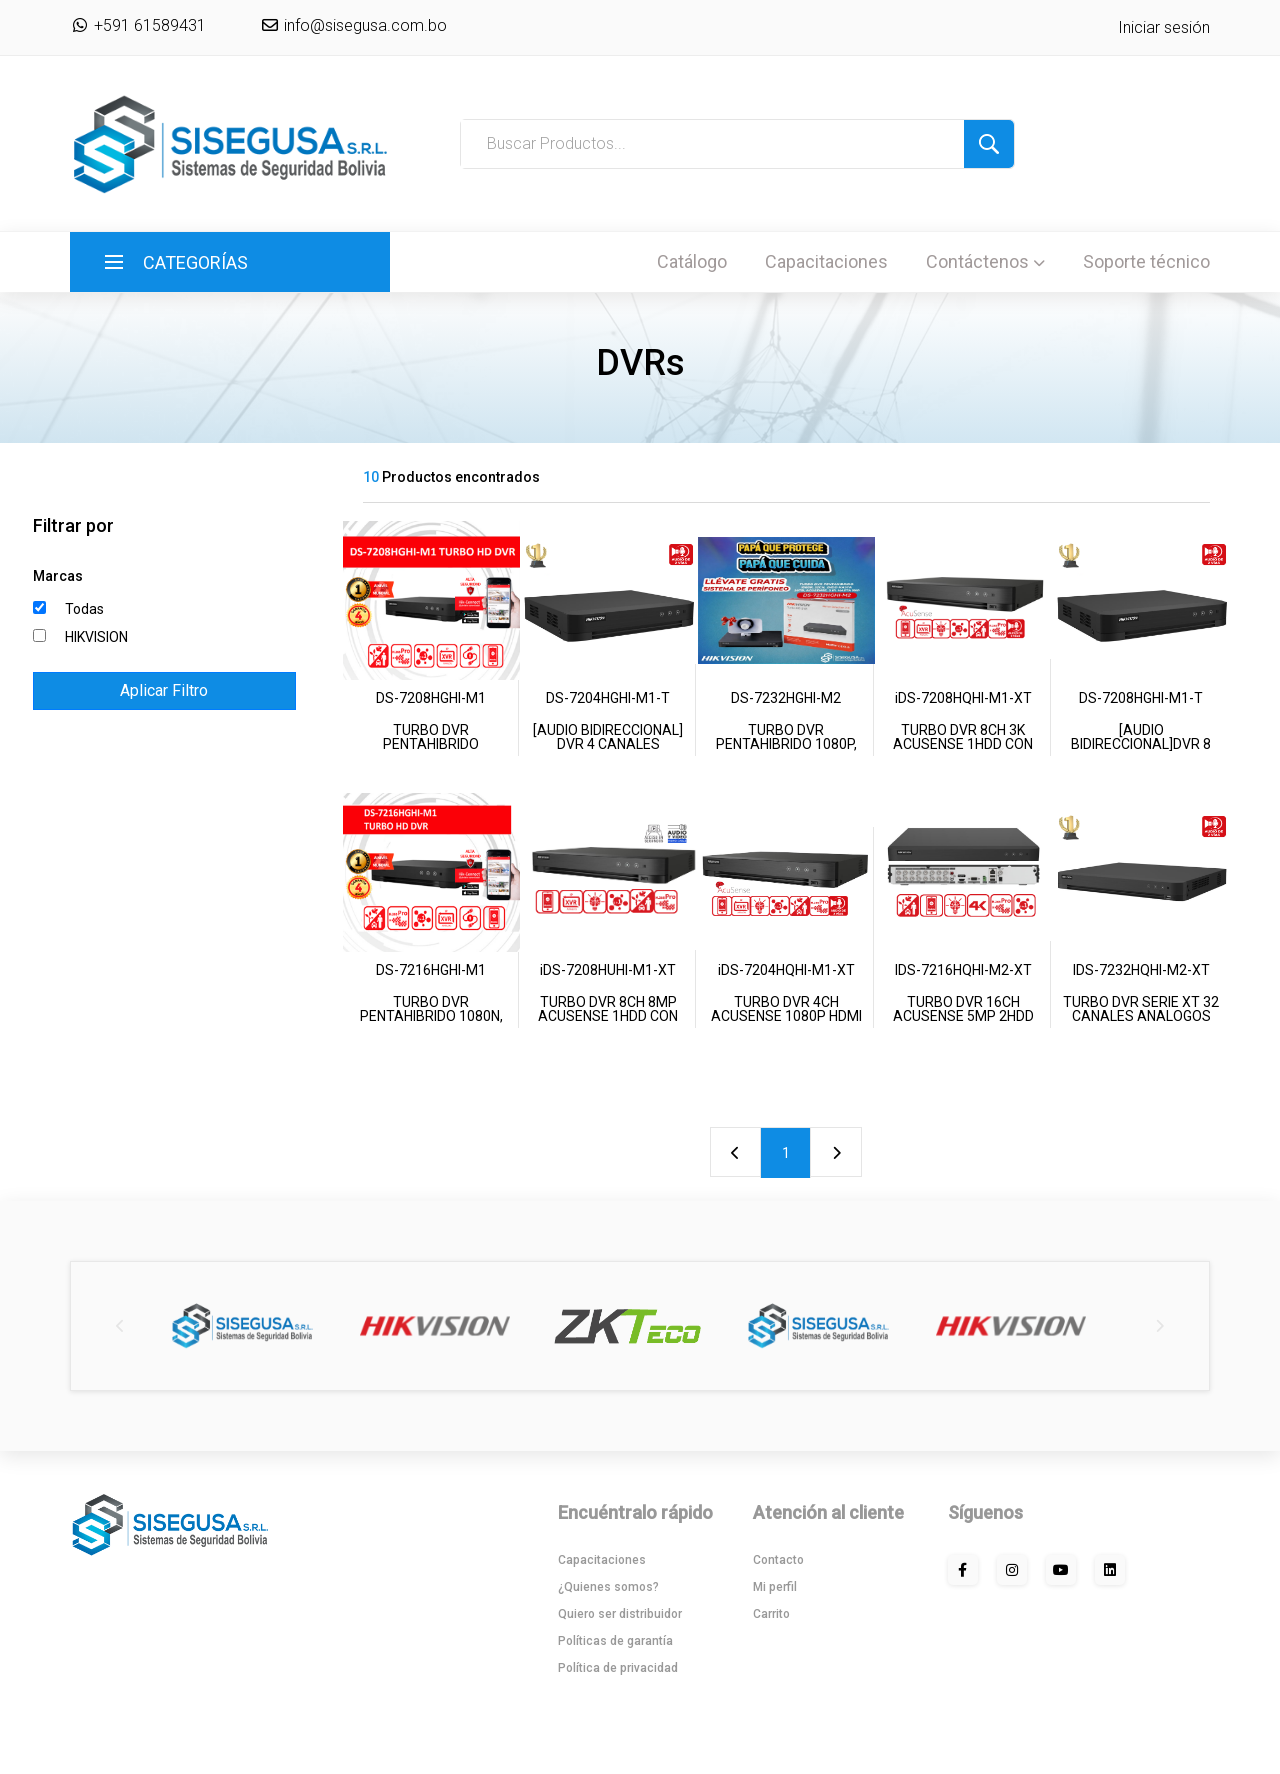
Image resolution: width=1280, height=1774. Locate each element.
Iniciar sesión (1164, 27)
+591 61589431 (138, 25)
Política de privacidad (618, 1668)
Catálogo (692, 261)
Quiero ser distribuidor (620, 1614)
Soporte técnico (1146, 261)
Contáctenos (985, 261)
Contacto (778, 1560)
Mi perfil (775, 1587)
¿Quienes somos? (608, 1587)
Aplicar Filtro (164, 690)
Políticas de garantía (615, 1641)
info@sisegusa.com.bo (363, 25)
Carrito (771, 1614)
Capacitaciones (826, 261)
